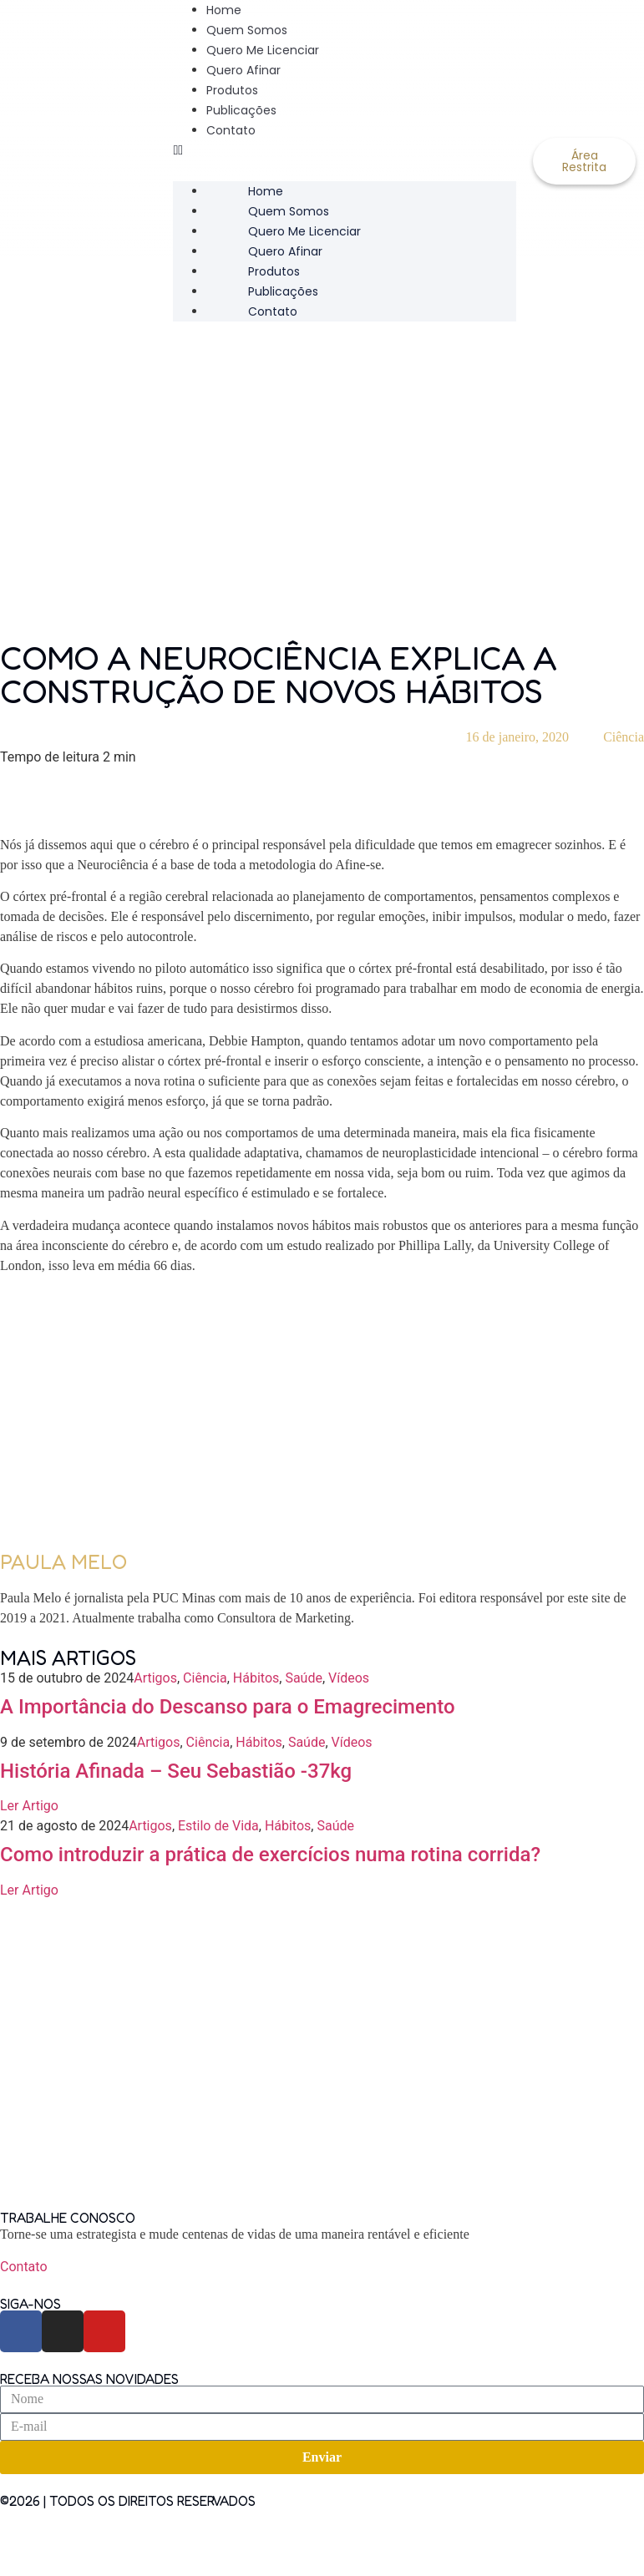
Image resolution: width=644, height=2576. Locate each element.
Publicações (241, 110)
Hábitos (256, 1678)
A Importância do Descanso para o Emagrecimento (227, 1706)
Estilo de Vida (218, 1826)
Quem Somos (246, 30)
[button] (344, 150)
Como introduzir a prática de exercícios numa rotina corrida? (270, 1854)
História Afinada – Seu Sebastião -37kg (176, 1771)
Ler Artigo (29, 1806)
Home (265, 191)
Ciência (623, 737)
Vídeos (348, 1678)
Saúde (303, 1678)
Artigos (155, 1678)
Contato (231, 130)
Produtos (232, 90)
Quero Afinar (243, 70)
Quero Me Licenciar (262, 50)
